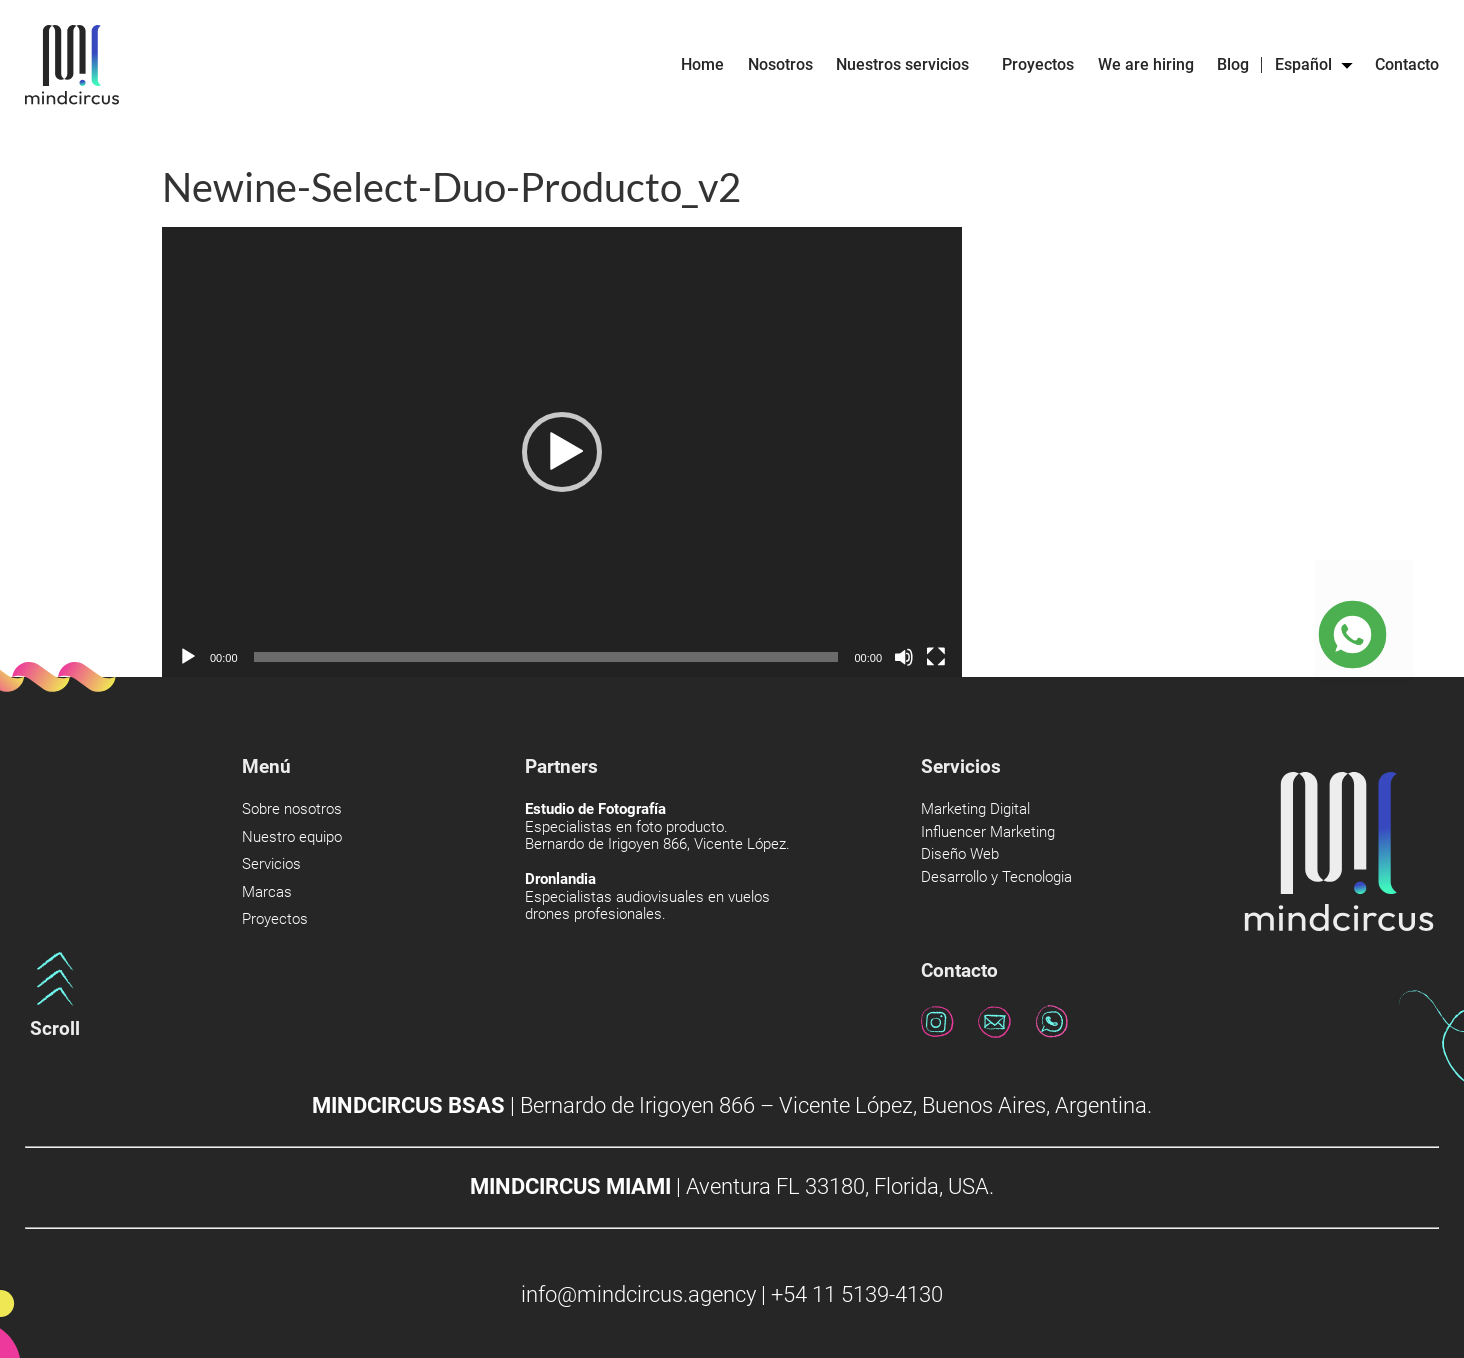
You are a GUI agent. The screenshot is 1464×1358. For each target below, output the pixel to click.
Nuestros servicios (907, 65)
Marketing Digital (975, 809)
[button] (562, 452)
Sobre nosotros (292, 809)
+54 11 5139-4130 (857, 1294)
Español (1313, 65)
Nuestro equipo (292, 837)
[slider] (546, 657)
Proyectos (1038, 65)
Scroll (55, 1027)
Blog (1233, 65)
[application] (562, 452)
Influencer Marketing (988, 832)
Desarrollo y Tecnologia (996, 877)
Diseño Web (960, 854)
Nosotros (780, 65)
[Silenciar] (904, 657)
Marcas (267, 892)
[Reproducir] (188, 657)
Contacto (1407, 65)
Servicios (271, 864)
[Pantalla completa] (936, 657)
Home (702, 65)
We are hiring (1146, 65)
